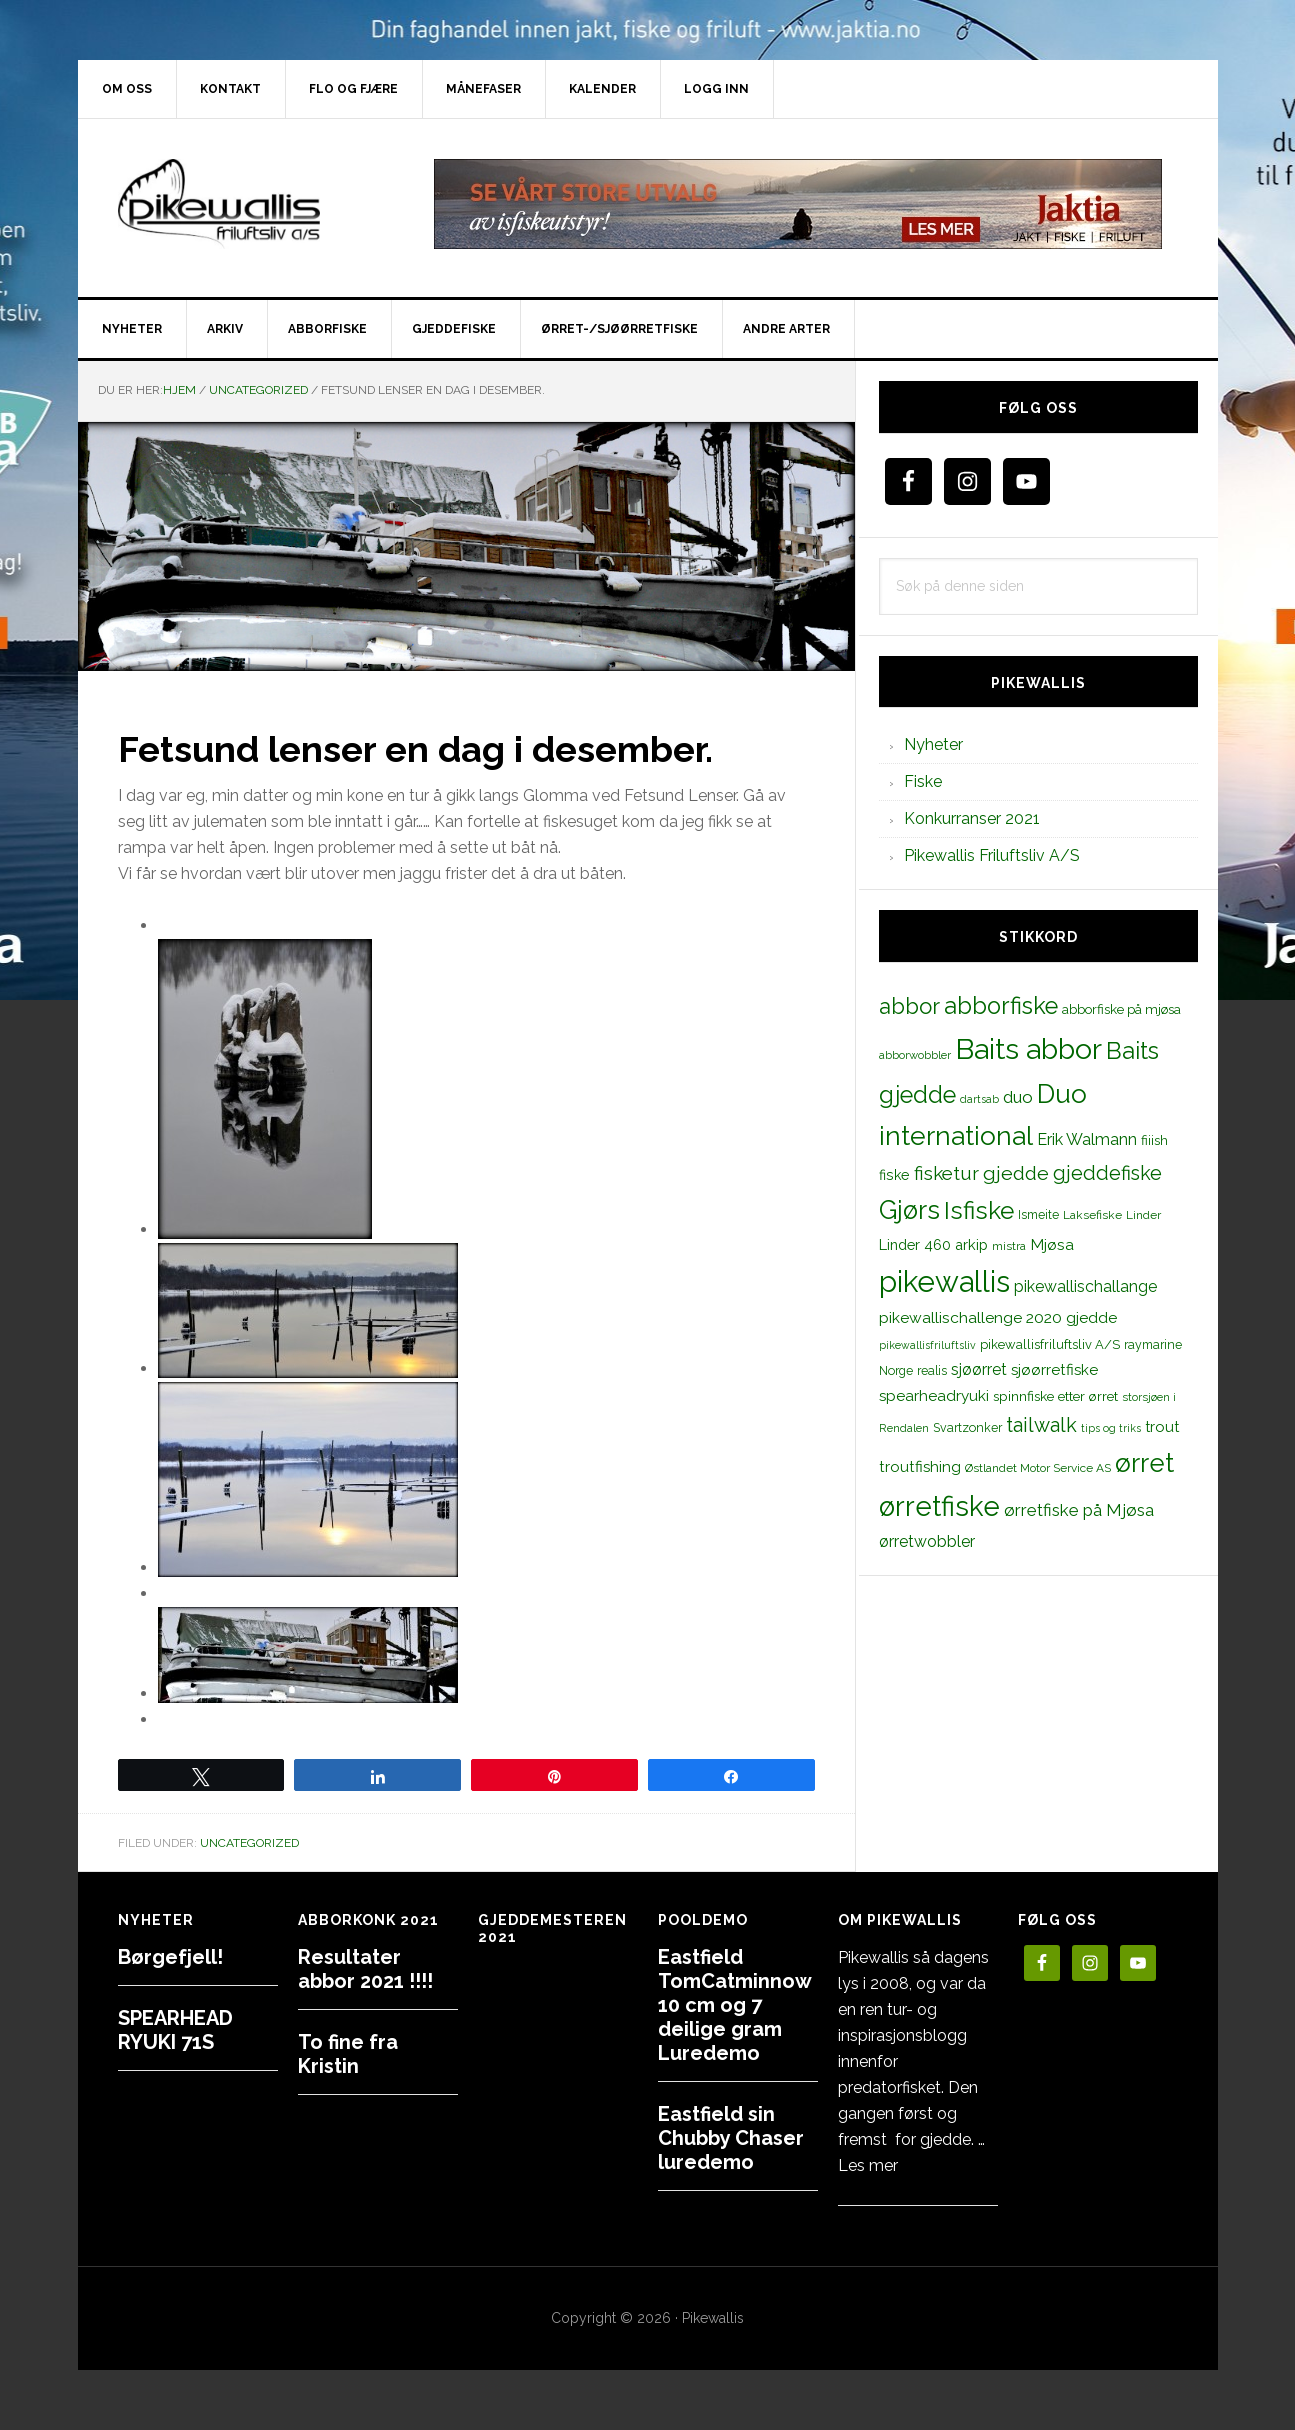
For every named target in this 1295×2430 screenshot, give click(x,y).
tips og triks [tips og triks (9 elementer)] (1111, 1428)
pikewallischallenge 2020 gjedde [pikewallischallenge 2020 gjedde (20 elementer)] (998, 1317)
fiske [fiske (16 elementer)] (894, 1175)
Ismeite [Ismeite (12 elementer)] (1038, 1214)
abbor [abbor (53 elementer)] (909, 1006)
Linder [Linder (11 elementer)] (1143, 1215)
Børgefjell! (170, 1957)
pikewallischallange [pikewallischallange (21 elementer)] (1085, 1286)
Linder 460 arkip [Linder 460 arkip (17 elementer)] (933, 1244)
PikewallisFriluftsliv (248, 204)
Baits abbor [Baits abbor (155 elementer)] (1028, 1049)
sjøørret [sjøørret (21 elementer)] (979, 1369)
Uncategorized (249, 1843)
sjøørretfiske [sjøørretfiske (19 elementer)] (1054, 1370)
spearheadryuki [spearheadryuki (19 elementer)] (934, 1396)
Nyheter (933, 744)
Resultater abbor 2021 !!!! (365, 1969)
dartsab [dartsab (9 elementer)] (979, 1099)
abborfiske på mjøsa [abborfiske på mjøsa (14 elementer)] (1121, 1009)
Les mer (868, 2165)
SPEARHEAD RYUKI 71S (175, 2030)
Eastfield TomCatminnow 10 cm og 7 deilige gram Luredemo (734, 2005)
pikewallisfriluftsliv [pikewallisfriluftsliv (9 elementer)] (927, 1345)
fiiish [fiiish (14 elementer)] (1154, 1140)
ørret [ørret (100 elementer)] (1144, 1463)
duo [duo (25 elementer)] (1018, 1097)
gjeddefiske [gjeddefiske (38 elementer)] (1107, 1173)
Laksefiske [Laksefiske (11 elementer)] (1092, 1215)
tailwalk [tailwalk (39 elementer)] (1041, 1425)
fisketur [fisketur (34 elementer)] (946, 1173)
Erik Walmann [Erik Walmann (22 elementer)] (1087, 1139)
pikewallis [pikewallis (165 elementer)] (944, 1281)
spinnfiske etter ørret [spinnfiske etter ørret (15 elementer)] (1055, 1396)
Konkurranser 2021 (972, 818)
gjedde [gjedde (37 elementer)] (1016, 1173)
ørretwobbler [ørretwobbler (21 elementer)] (927, 1541)
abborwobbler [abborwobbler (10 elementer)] (915, 1055)
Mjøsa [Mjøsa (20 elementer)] (1052, 1244)
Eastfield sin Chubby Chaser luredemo (731, 2138)
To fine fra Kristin (348, 2054)
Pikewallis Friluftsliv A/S (992, 855)
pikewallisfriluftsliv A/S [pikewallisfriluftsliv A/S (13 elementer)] (1050, 1344)
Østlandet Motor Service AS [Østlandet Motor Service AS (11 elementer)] (1038, 1468)
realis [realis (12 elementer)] (932, 1370)
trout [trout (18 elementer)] (1162, 1426)
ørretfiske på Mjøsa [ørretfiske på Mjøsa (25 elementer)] (1079, 1510)
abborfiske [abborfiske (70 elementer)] (1001, 1006)
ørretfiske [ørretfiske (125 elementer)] (939, 1506)
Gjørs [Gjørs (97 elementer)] (909, 1210)
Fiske (923, 781)
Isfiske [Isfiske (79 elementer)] (979, 1210)
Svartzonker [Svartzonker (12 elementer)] (967, 1427)
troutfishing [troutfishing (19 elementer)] (920, 1467)
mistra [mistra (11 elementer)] (1009, 1246)
